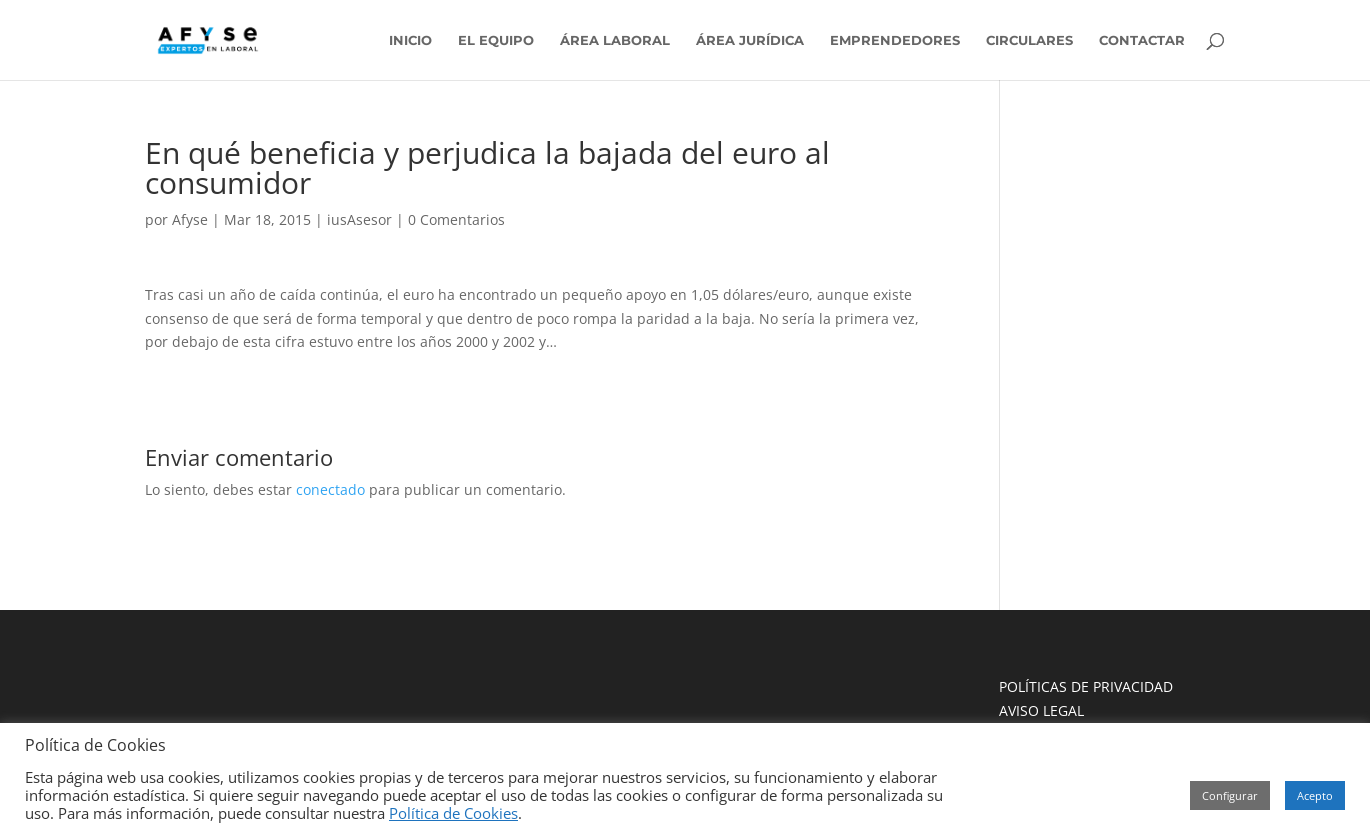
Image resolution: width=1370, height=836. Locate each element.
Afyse (190, 219)
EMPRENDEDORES (895, 40)
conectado (330, 489)
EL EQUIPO (496, 40)
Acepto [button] (1315, 795)
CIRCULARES (1029, 40)
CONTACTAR (1142, 40)
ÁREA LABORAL (615, 40)
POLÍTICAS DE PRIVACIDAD (1086, 686)
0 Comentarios (456, 219)
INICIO (410, 40)
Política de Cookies (453, 813)
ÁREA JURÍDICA (750, 40)
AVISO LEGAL (1041, 710)
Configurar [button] (1230, 795)
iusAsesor (359, 219)
